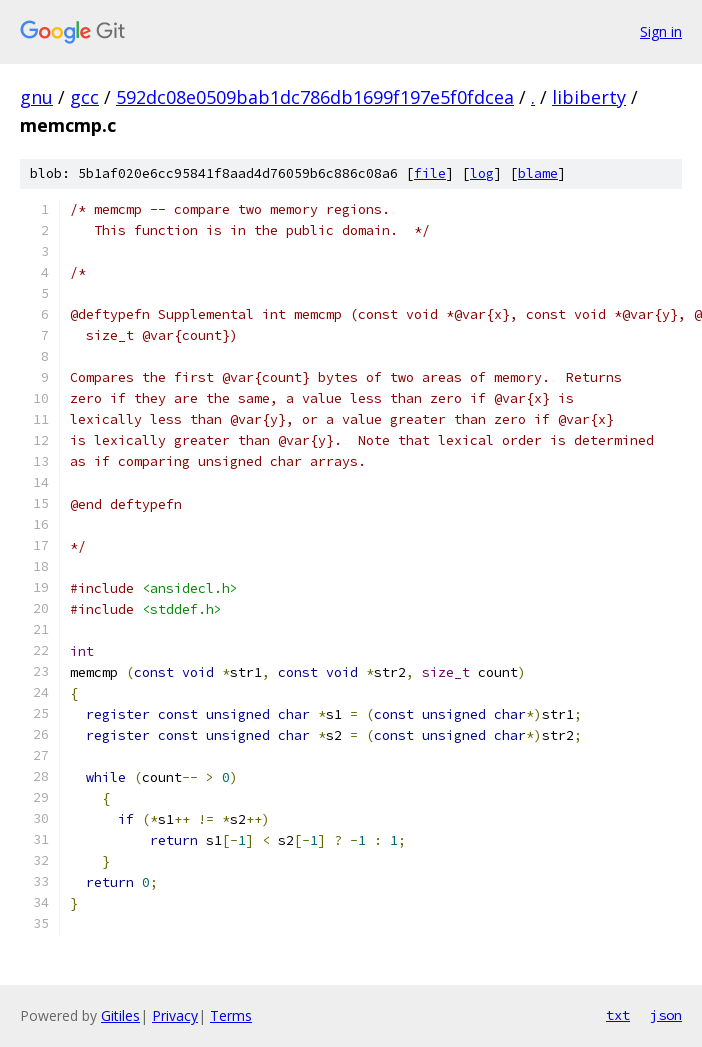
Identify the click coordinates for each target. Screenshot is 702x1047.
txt (618, 1015)
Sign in (661, 31)
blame (538, 173)
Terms (231, 1015)
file (430, 173)
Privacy (175, 1015)
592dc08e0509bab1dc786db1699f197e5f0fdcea (315, 97)
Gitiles (120, 1015)
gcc (84, 97)
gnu (36, 97)
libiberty (589, 97)
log (482, 173)
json (666, 1015)
